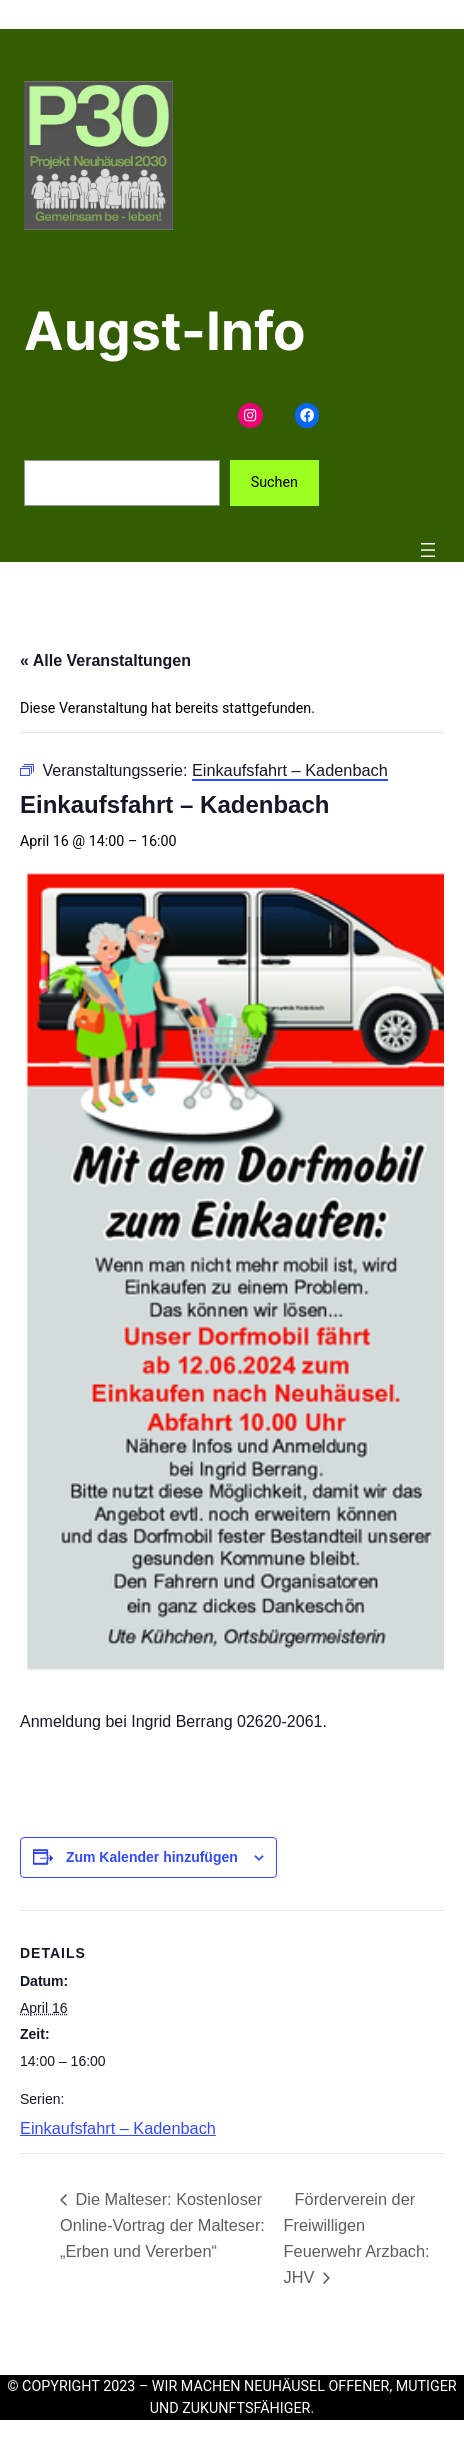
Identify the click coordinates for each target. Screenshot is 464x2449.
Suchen (274, 482)
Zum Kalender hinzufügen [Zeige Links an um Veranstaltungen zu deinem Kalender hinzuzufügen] (152, 1857)
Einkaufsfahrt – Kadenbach (118, 2128)
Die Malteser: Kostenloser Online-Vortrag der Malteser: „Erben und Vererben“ (162, 2225)
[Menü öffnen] (428, 550)
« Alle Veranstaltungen (105, 660)
